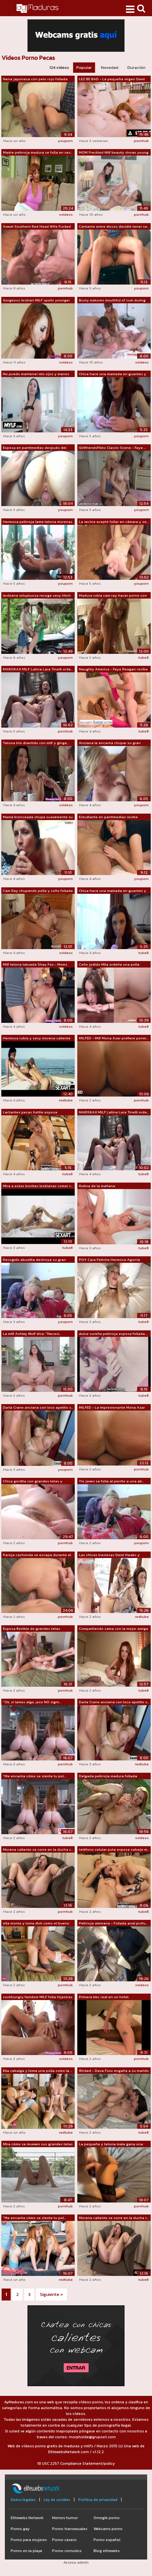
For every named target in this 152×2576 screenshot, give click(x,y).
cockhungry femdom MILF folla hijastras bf (37, 1997)
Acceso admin (76, 2562)
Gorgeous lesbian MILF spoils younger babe (36, 300)
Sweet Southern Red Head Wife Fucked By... (37, 227)
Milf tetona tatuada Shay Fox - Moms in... (35, 965)
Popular (84, 67)
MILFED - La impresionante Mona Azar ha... (112, 1408)
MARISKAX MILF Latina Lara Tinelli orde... (38, 669)
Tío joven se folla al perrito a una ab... (111, 1481)
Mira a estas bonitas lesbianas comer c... (38, 1185)
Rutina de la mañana (97, 1185)
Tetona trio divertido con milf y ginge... (36, 742)
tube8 (143, 657)
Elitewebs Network (27, 2518)
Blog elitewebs (106, 2551)
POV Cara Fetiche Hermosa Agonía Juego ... (109, 1260)
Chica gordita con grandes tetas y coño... (32, 1481)
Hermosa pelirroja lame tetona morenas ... (37, 522)
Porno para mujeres (29, 2540)
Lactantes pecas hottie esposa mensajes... (30, 1112)
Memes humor (65, 2518)
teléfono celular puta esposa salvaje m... (114, 1849)
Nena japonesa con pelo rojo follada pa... (35, 79)
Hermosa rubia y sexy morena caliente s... (37, 1038)
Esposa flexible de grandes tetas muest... (31, 1629)
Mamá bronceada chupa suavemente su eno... (38, 817)
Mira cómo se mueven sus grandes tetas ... (38, 2144)
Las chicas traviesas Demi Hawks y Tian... (109, 1555)
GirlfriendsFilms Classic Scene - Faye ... (112, 447)
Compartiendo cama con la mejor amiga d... (113, 1629)
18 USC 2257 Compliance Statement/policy (76, 2463)
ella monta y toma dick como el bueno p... (36, 1923)
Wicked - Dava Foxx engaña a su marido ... (114, 2071)
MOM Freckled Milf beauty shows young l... (113, 153)
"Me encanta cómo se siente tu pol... (34, 1776)
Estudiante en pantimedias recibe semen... (108, 817)
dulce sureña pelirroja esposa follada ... (113, 1333)
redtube (66, 1100)
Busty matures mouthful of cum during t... (112, 300)
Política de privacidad (97, 2500)
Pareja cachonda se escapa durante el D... (37, 1555)
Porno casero (64, 2540)
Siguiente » (51, 2294)
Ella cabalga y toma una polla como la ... (37, 2070)
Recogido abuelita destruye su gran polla (34, 1260)
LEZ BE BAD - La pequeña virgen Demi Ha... (112, 79)
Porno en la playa (26, 2551)
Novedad (109, 67)
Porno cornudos (66, 2551)
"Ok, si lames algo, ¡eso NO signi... (32, 1702)
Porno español (106, 2540)
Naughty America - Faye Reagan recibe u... (113, 669)
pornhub (141, 140)
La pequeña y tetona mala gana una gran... (111, 2144)
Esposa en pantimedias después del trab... (34, 448)
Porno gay (20, 2529)
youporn (65, 140)
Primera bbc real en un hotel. (104, 1996)
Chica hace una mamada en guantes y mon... (112, 891)
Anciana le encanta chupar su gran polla (110, 743)
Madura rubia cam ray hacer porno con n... (113, 596)
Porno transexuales (69, 2529)
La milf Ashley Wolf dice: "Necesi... (32, 1333)
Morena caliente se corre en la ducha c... (38, 1849)
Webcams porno (108, 2529)
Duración (136, 67)
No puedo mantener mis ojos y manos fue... (36, 374)
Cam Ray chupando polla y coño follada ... (38, 891)
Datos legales (23, 2500)
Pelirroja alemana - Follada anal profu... (113, 1923)
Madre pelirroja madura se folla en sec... (37, 152)
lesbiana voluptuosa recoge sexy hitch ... (37, 596)
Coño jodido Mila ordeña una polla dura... (109, 965)
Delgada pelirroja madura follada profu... (108, 1776)
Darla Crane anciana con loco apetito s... (38, 1407)
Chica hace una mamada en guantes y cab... (112, 374)
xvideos (66, 214)
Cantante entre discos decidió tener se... (114, 226)
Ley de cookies (57, 2500)
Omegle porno (106, 2518)
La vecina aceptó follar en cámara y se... (113, 521)
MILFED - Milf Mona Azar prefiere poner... (113, 1038)
